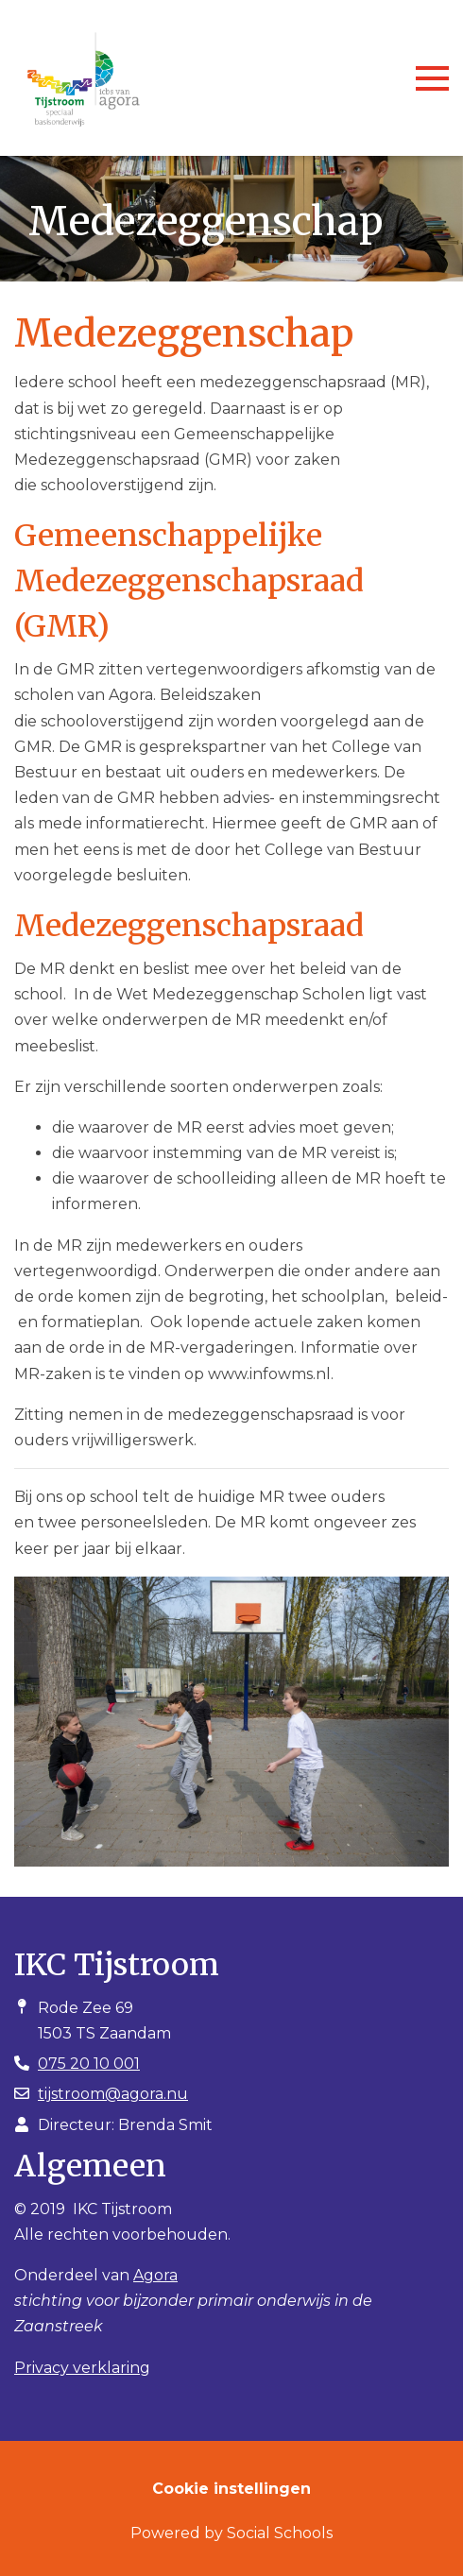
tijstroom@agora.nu (113, 2094)
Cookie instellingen (231, 2489)
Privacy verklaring (82, 2368)
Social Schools (280, 2533)
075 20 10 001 (89, 2064)
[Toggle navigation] (432, 78)
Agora (155, 2275)
